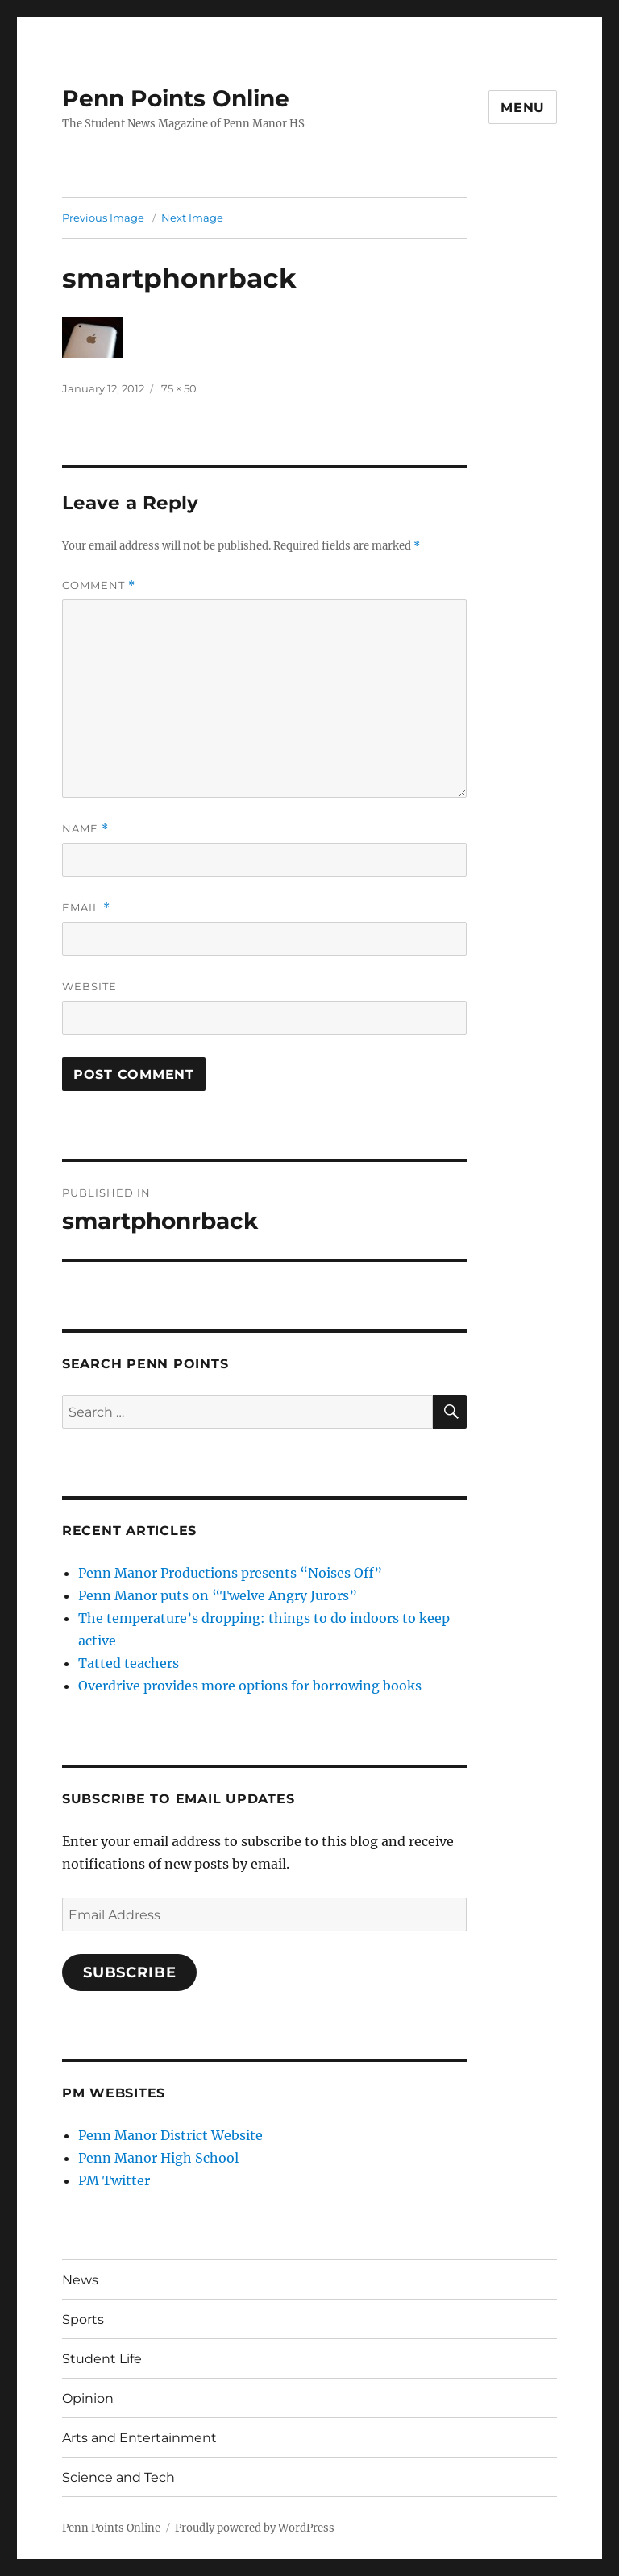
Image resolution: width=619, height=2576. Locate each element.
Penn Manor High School (158, 2158)
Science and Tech (118, 2477)
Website (89, 986)
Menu (523, 107)
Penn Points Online (175, 98)
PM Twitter (114, 2180)
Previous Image (103, 217)
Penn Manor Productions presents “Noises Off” (230, 1573)
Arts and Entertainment (139, 2437)
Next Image (192, 217)
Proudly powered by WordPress (254, 2528)
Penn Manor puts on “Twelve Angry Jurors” (217, 1595)
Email (86, 908)
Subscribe (130, 1972)
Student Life (102, 2359)
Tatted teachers (128, 1663)
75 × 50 (179, 388)
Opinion (88, 2398)
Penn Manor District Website (170, 2135)
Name (85, 829)
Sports (83, 2319)
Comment (98, 585)
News (80, 2280)
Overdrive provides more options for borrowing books (250, 1686)
